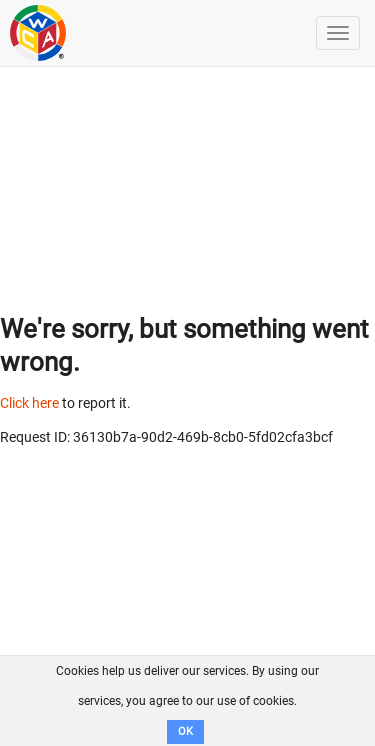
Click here (29, 403)
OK (185, 731)
